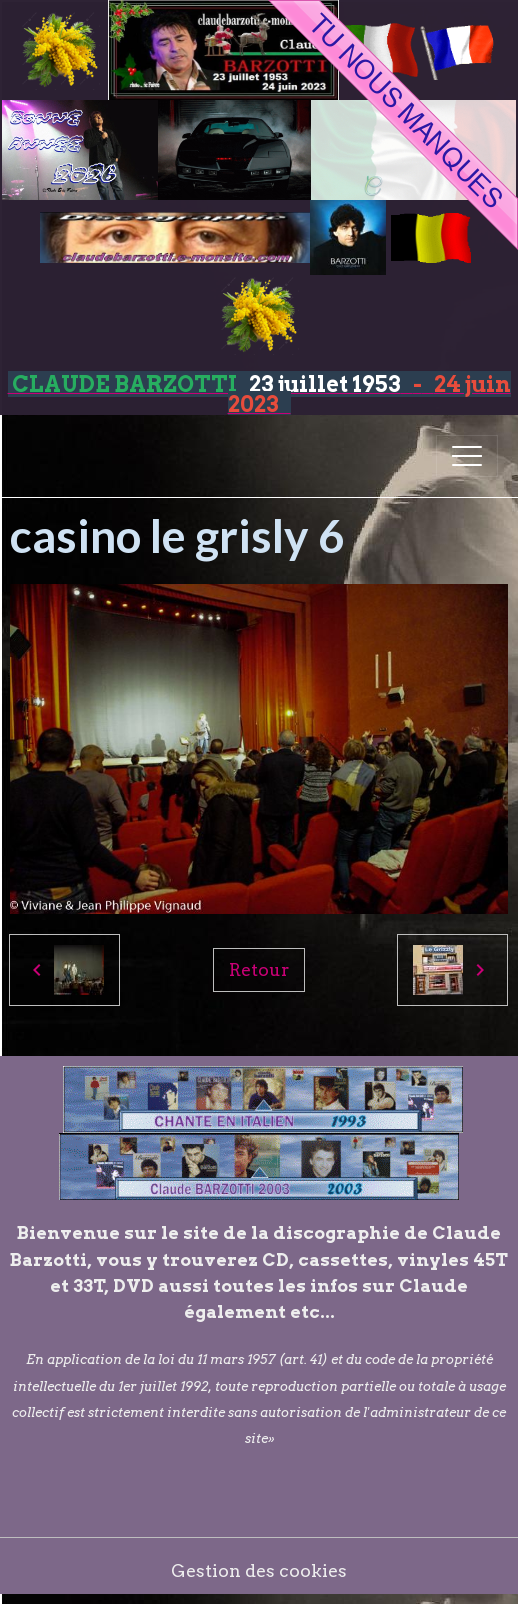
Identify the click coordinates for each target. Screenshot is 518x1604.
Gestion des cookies (259, 1570)
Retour (259, 969)
